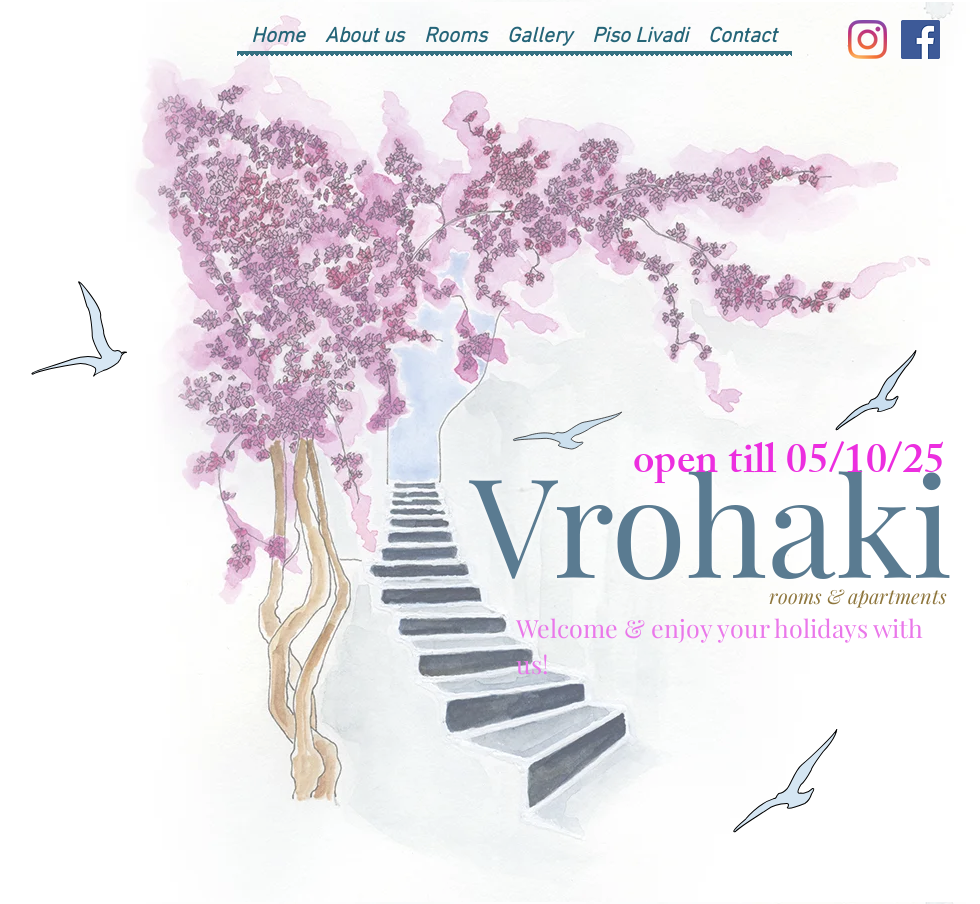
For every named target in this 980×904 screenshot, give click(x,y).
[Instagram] (867, 39)
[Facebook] (920, 39)
